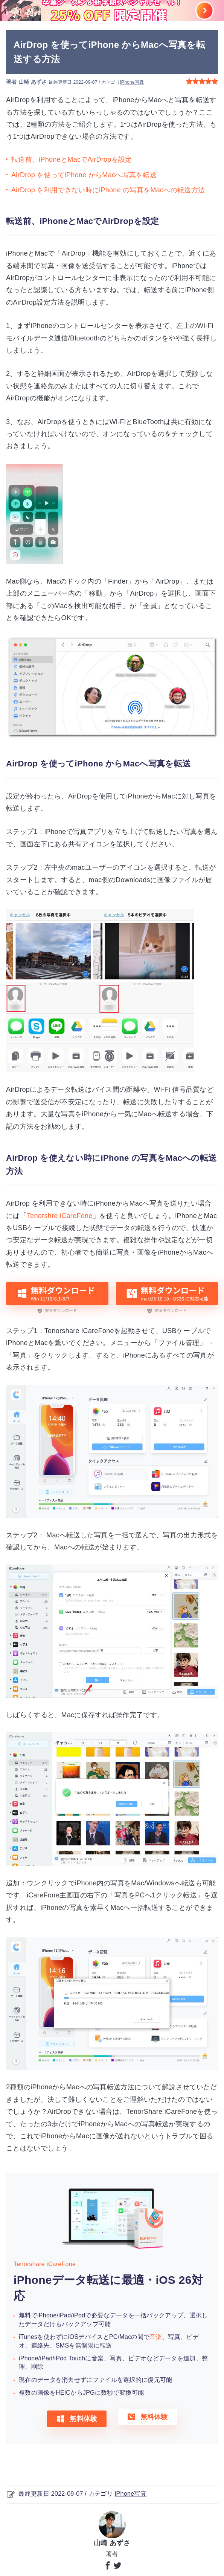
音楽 (155, 2337)
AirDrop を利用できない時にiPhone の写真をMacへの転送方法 (108, 190)
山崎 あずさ (32, 82)
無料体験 (76, 2418)
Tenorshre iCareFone (60, 1216)
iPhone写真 (132, 82)
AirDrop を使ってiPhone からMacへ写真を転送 (84, 175)
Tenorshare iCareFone (45, 2264)
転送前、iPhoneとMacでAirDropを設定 (71, 159)
